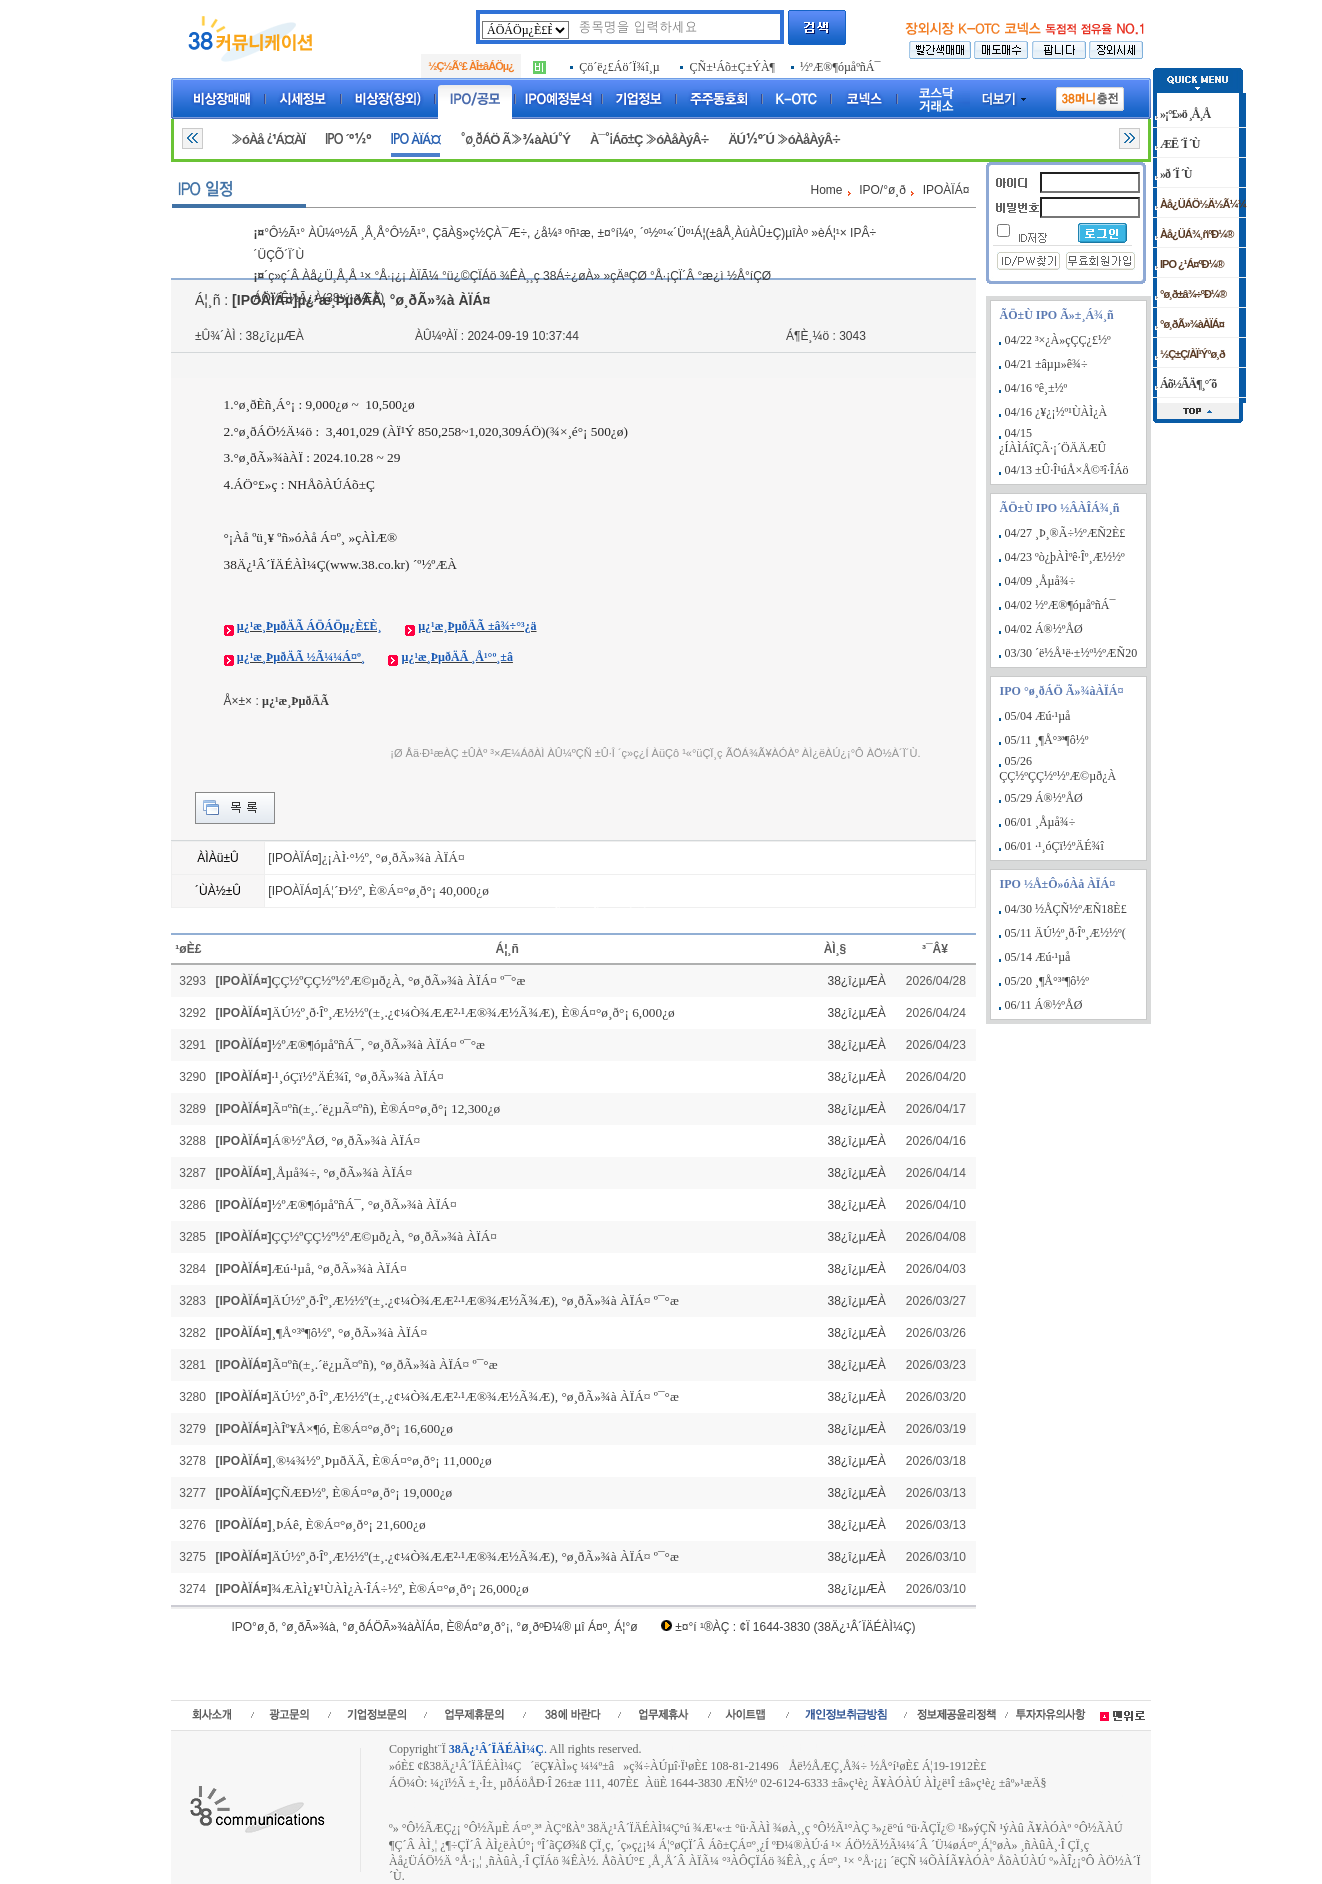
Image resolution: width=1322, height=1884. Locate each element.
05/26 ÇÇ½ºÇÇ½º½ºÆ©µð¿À (1057, 768)
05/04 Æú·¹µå (1038, 716)
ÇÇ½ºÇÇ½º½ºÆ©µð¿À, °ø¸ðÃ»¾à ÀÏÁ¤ (384, 1236)
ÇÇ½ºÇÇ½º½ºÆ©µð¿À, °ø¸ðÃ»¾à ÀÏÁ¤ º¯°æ (399, 980)
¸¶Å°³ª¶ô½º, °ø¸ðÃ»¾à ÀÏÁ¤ (350, 1332)
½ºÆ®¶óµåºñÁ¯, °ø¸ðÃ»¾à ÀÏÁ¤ (364, 1204)
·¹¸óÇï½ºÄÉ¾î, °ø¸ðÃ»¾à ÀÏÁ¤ (358, 1076)
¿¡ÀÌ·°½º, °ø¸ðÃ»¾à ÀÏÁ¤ (393, 857)
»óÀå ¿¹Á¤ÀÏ (268, 139)
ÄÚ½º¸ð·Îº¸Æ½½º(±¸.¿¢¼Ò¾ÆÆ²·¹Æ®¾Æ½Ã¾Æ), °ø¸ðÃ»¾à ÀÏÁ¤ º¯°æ (475, 1300)
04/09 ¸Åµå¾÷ (1040, 581)
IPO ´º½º (348, 139)
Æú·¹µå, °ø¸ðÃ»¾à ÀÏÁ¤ (339, 1268)
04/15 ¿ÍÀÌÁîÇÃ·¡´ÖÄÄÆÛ (1052, 440)
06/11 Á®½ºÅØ (1044, 1005)
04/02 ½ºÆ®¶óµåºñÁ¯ (1060, 605)
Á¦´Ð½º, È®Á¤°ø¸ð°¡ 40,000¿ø (405, 890)
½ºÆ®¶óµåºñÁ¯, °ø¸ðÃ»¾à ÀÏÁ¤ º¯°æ (378, 1044)
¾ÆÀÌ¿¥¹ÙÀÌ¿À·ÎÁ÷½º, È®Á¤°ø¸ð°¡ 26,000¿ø (400, 1588)
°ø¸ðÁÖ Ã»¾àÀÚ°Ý (515, 139)
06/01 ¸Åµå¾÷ (1040, 822)
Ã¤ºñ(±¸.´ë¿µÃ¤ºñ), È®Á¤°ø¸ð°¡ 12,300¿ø (386, 1108)
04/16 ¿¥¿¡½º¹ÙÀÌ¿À (1056, 412)
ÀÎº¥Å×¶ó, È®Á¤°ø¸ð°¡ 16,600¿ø (362, 1428)
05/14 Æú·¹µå (1038, 957)
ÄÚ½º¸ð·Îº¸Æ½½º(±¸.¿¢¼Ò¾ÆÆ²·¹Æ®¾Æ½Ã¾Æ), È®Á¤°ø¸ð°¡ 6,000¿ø (473, 1012)
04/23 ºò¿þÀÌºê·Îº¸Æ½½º (1065, 557)
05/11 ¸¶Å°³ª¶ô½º (1047, 740)
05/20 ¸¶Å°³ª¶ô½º (1047, 981)
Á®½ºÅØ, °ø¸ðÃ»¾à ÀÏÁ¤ (346, 1140)
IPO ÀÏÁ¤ (416, 139)
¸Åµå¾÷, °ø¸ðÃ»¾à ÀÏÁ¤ (342, 1172)
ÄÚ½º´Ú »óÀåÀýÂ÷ (784, 139)
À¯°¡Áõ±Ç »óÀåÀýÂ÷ (649, 139)
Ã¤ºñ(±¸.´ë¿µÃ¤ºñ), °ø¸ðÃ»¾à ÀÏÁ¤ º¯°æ (385, 1364)
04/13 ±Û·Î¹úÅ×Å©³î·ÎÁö (1067, 470)
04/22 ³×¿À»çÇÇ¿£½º (1058, 340)
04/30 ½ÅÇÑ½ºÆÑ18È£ (1066, 909)
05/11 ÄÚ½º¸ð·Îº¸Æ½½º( (1065, 933)
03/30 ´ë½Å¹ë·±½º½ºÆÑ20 (1071, 653)
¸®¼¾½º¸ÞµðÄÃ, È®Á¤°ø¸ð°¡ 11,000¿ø (382, 1460)
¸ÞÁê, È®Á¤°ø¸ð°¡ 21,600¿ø (349, 1524)
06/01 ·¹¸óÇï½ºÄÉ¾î (1054, 846)
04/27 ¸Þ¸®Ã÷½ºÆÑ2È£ (1065, 533)
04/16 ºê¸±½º (1036, 388)
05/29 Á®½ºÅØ (1044, 798)
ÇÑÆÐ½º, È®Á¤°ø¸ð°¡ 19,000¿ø (362, 1492)
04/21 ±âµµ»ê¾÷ (1046, 364)
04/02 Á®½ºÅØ (1044, 629)
